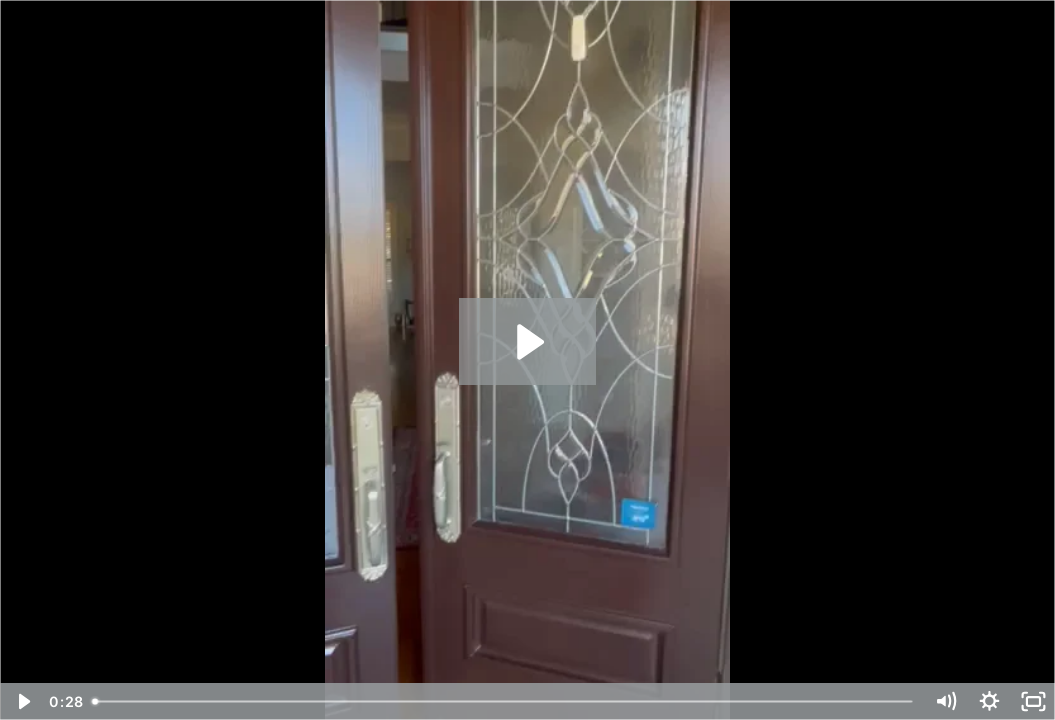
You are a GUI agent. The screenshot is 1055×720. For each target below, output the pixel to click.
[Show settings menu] (989, 701)
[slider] (503, 701)
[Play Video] (22, 701)
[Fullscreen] (1033, 701)
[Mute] (945, 701)
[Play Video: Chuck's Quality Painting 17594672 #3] (527, 342)
